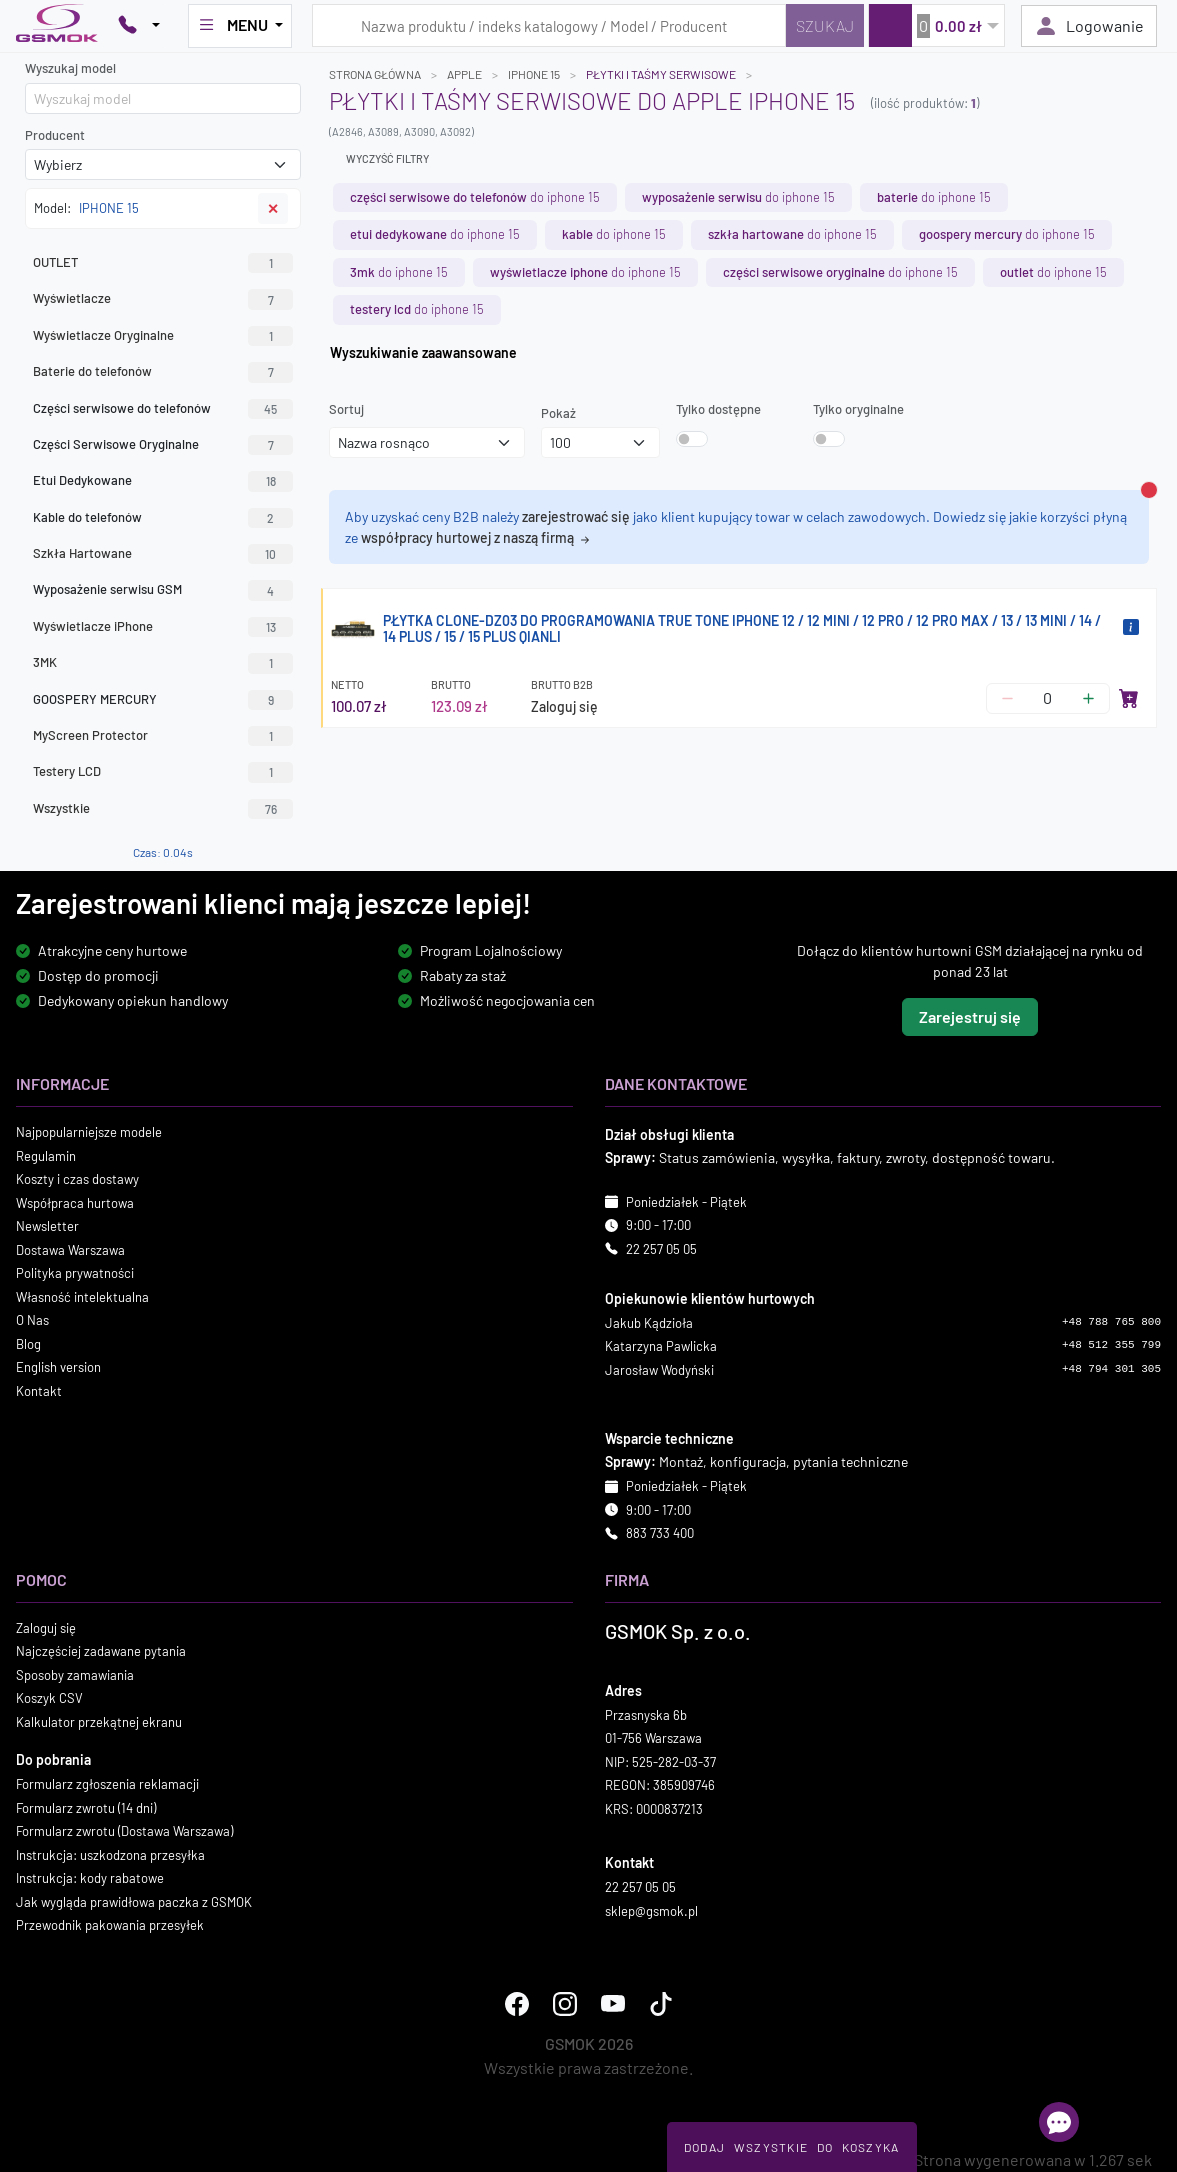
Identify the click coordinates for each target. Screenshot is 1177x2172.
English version (58, 1367)
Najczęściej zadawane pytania (101, 1651)
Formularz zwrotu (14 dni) (86, 1808)
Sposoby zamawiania (75, 1675)
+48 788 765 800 (1111, 1322)
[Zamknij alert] (1149, 490)
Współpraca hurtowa (75, 1203)
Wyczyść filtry (387, 158)
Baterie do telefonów (163, 372)
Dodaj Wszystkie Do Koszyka (792, 2147)
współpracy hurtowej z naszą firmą (477, 537)
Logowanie (1089, 26)
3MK (163, 663)
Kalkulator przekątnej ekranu (99, 1722)
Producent (55, 135)
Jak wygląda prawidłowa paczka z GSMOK (134, 1902)
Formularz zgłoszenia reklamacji (107, 1784)
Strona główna (375, 74)
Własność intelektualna (82, 1297)
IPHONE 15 (534, 74)
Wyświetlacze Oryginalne (163, 336)
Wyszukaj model (70, 68)
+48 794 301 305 (1111, 1369)
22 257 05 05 (661, 1249)
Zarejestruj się (970, 1016)
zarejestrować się (576, 516)
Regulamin (46, 1156)
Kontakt (39, 1391)
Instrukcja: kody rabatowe (90, 1878)
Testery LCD (163, 772)
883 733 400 (660, 1533)
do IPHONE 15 (475, 197)
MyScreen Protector (163, 736)
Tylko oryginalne (858, 409)
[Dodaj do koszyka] (1129, 698)
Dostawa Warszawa (70, 1250)
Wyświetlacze (163, 299)
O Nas (32, 1320)
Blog (28, 1344)
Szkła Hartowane (163, 554)
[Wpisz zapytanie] (549, 25)
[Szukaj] (825, 25)
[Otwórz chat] (1059, 2122)
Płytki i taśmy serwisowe (661, 74)
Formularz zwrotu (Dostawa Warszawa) (124, 1831)
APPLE (464, 74)
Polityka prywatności (75, 1273)
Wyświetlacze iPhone (163, 627)
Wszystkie (163, 809)
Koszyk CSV (49, 1698)
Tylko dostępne (718, 409)
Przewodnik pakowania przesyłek (110, 1925)
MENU (234, 25)
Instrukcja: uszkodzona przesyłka (110, 1855)
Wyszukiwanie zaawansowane (423, 352)
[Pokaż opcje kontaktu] (139, 26)
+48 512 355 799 (1111, 1345)
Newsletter (47, 1226)
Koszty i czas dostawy (77, 1179)
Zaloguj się (564, 706)
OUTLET (163, 263)
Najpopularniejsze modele (89, 1132)
